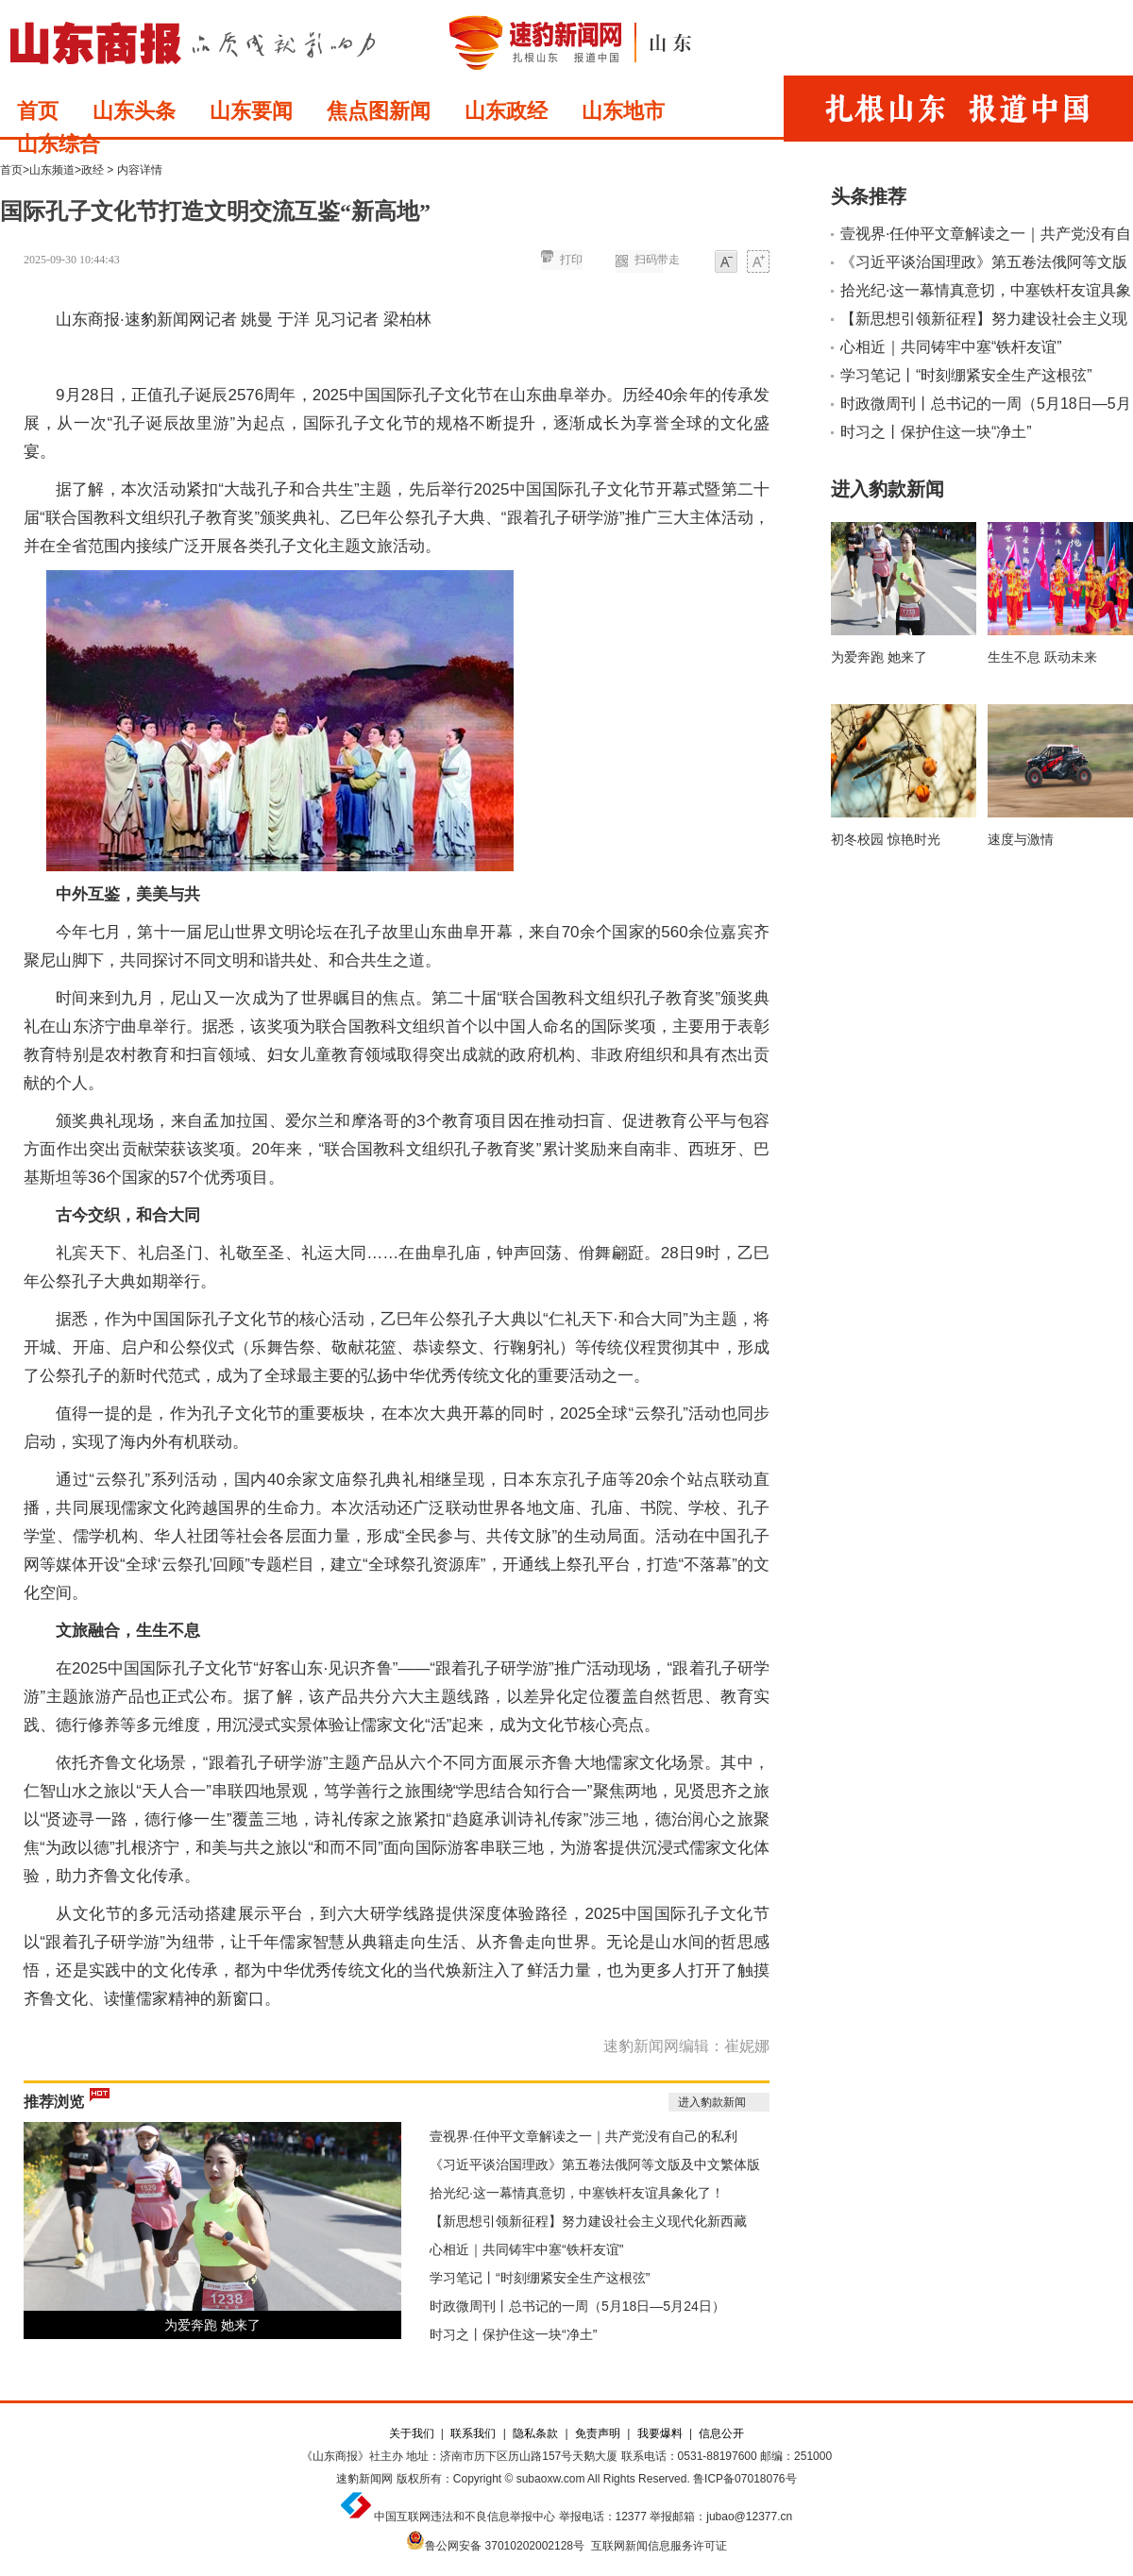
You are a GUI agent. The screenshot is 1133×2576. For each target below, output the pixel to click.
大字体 (758, 263)
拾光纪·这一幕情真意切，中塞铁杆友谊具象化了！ (577, 2192)
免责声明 (597, 2433)
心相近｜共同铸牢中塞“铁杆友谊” (526, 2249)
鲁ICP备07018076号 (744, 2478)
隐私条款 (535, 2433)
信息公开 (721, 2433)
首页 (38, 111)
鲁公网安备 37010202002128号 (504, 2545)
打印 (571, 259)
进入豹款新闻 (712, 2102)
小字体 (726, 263)
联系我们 (473, 2433)
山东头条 (134, 111)
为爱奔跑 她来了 (212, 2324)
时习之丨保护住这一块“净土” (513, 2334)
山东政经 (506, 111)
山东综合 (58, 144)
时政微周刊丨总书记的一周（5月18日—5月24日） (577, 2306)
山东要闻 (251, 111)
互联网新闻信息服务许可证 (659, 2545)
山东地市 (623, 111)
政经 (92, 170)
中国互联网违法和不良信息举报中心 (464, 2516)
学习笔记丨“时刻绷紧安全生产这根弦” (540, 2277)
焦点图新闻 (379, 111)
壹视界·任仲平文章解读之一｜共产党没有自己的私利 (583, 2136)
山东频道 (52, 170)
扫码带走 (657, 259)
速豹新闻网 (364, 2478)
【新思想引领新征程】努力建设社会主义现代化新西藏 (588, 2221)
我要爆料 (660, 2433)
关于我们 (411, 2433)
